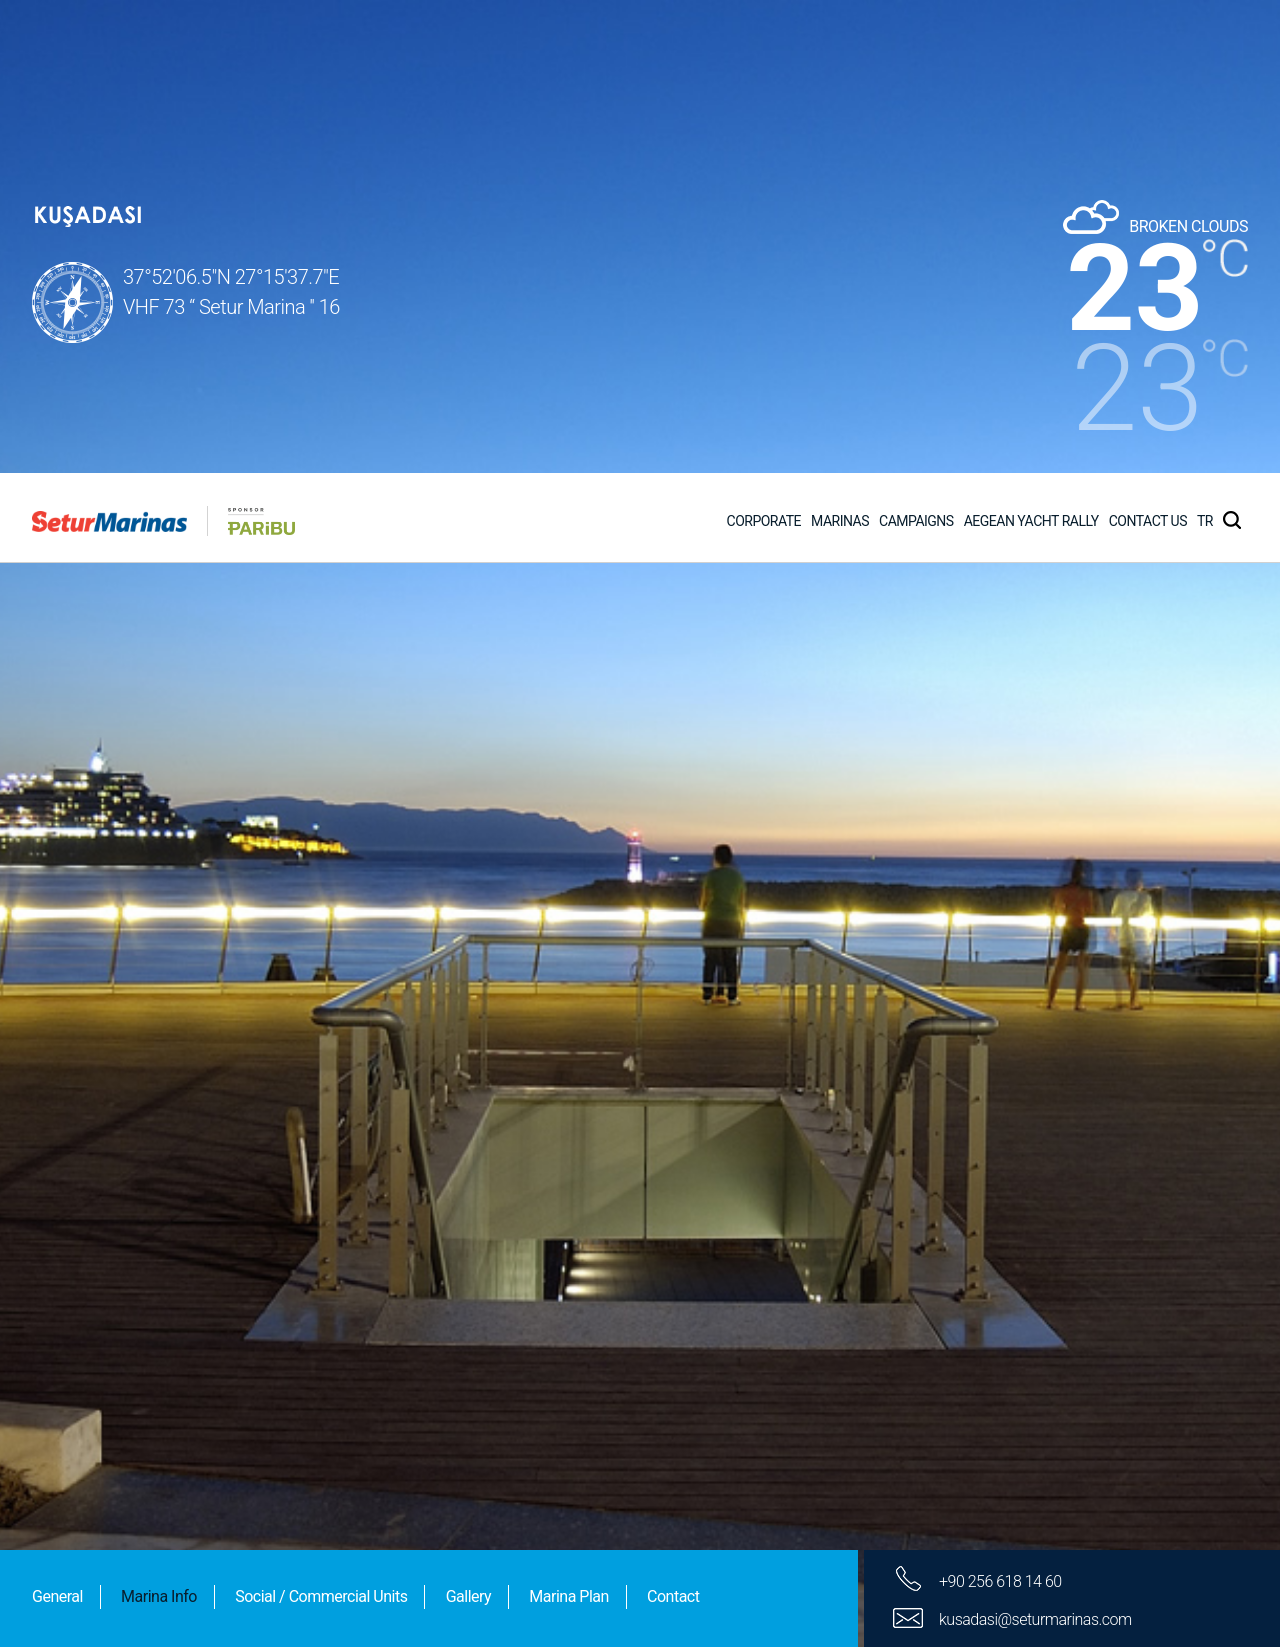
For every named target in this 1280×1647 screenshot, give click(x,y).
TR (1205, 48)
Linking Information (149, 1363)
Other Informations (146, 1595)
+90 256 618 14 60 (1000, 1176)
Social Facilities (130, 1421)
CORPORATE (764, 48)
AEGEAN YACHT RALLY (1031, 48)
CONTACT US (1148, 48)
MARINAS (840, 48)
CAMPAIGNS (916, 48)
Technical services (144, 1537)
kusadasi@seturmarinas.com (1035, 1214)
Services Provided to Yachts (188, 1479)
